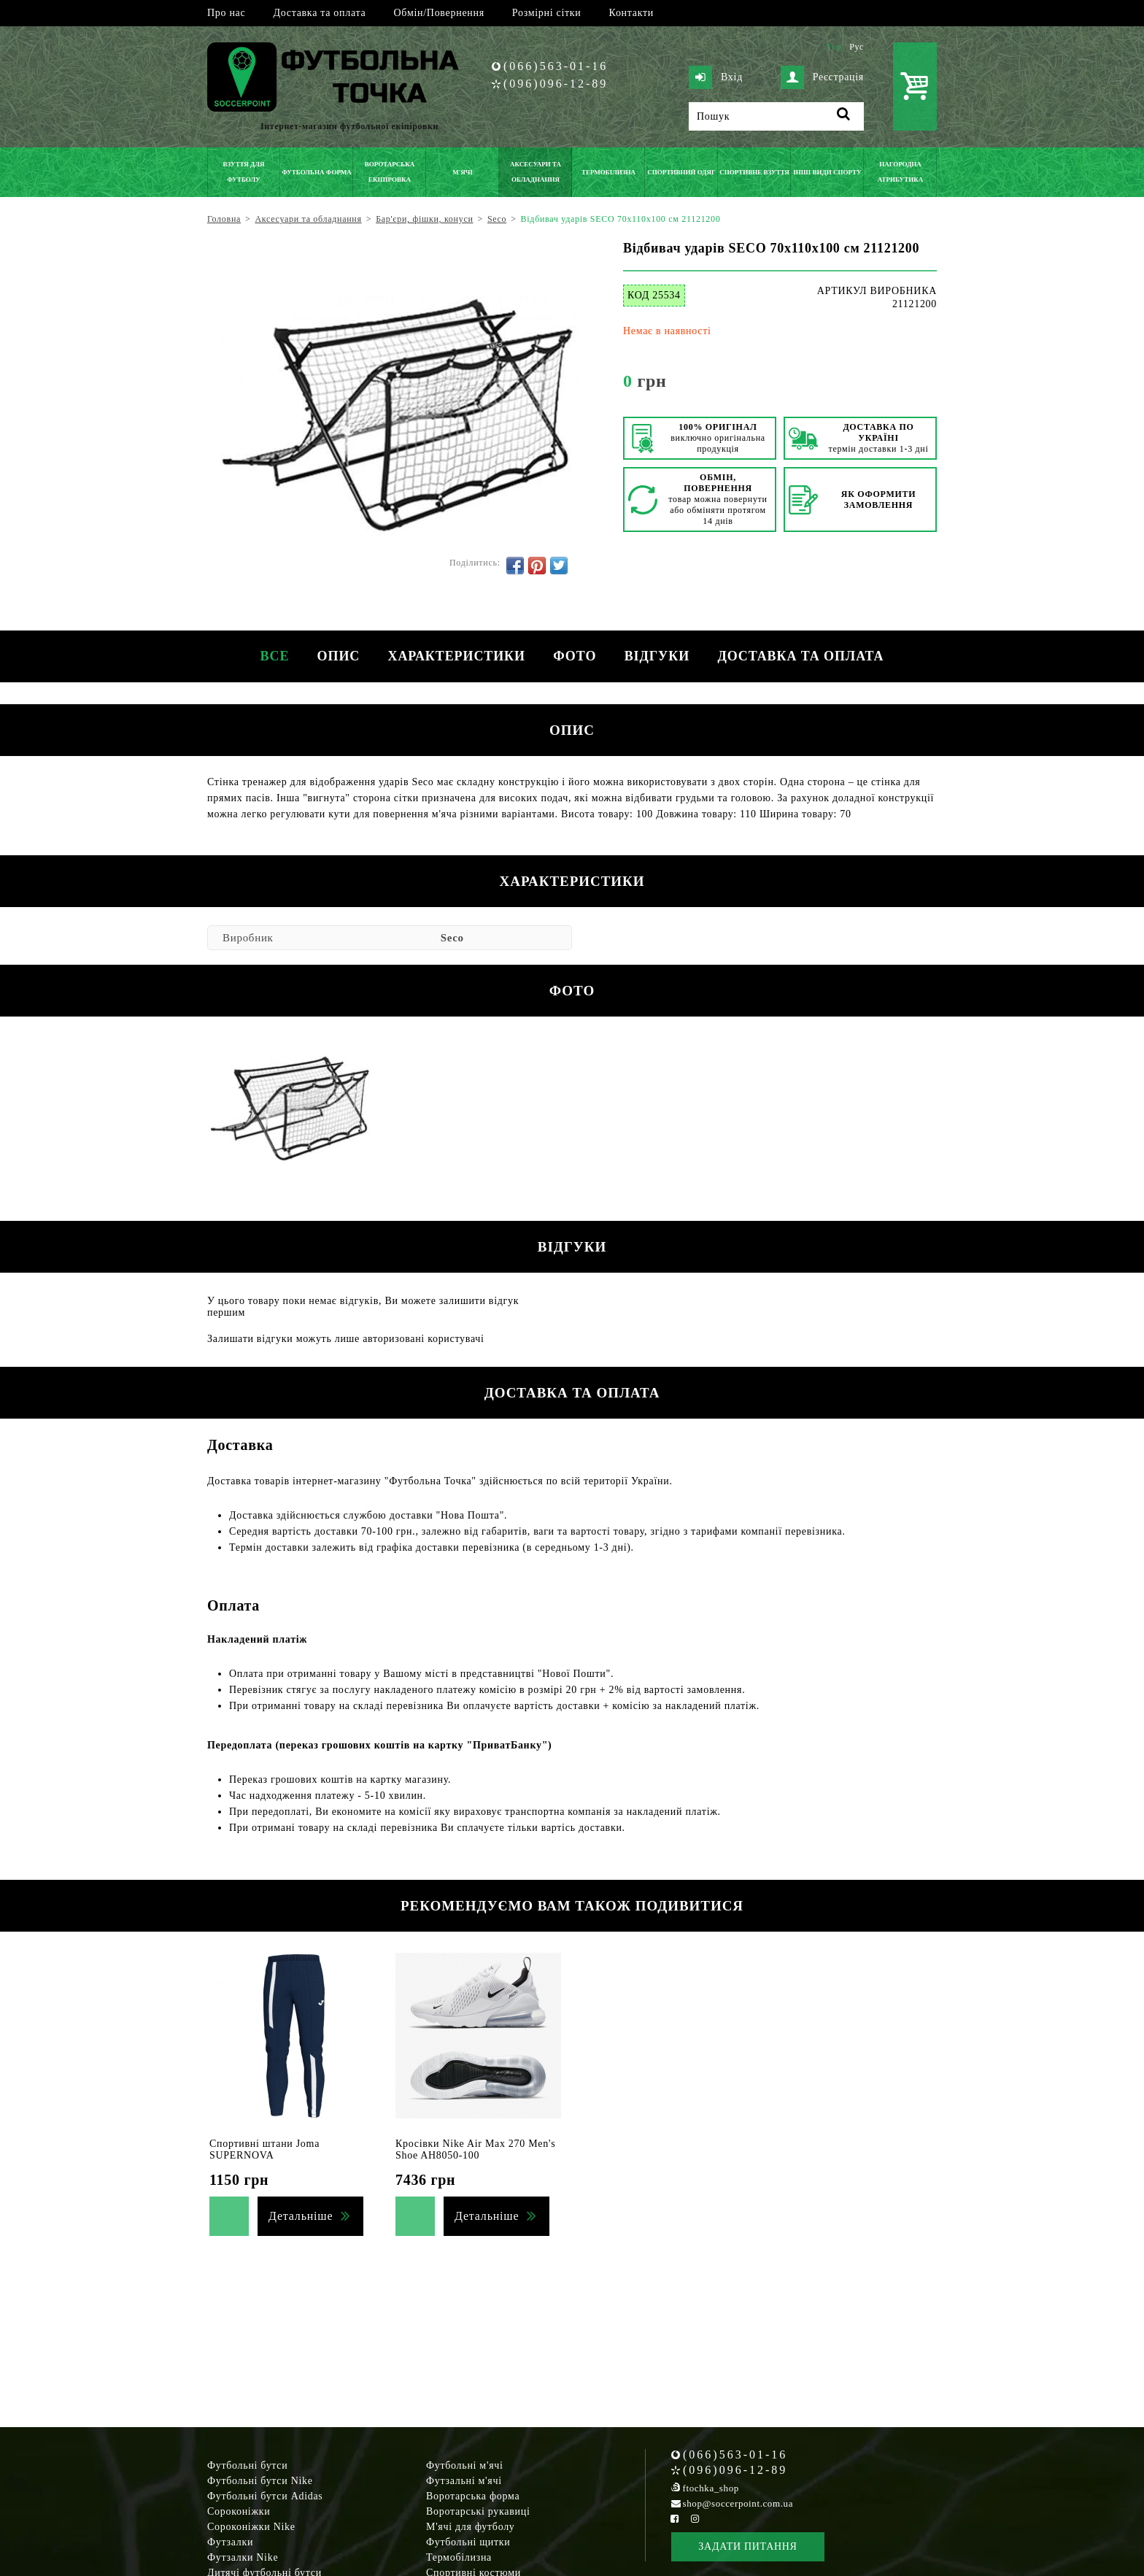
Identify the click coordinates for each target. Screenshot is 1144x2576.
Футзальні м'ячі (464, 2480)
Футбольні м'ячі (464, 2465)
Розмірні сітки (546, 12)
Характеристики (456, 656)
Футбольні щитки (468, 2542)
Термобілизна (459, 2557)
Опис (336, 656)
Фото (575, 656)
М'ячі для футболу (470, 2526)
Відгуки (658, 656)
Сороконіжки (238, 2511)
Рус (856, 47)
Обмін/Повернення (438, 12)
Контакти (631, 12)
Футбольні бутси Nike (260, 2480)
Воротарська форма (472, 2496)
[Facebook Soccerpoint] (674, 2518)
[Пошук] (776, 116)
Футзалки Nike (242, 2557)
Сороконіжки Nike (251, 2526)
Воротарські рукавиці (478, 2511)
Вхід (716, 77)
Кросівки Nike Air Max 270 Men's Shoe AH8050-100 (475, 2149)
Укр (833, 47)
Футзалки (230, 2542)
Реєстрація (822, 77)
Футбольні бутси (247, 2465)
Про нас (226, 12)
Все (271, 656)
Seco (452, 938)
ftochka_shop (711, 2488)
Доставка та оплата (319, 12)
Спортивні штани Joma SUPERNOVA (264, 2149)
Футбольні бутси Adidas (265, 2496)
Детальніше (300, 2216)
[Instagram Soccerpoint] (694, 2518)
